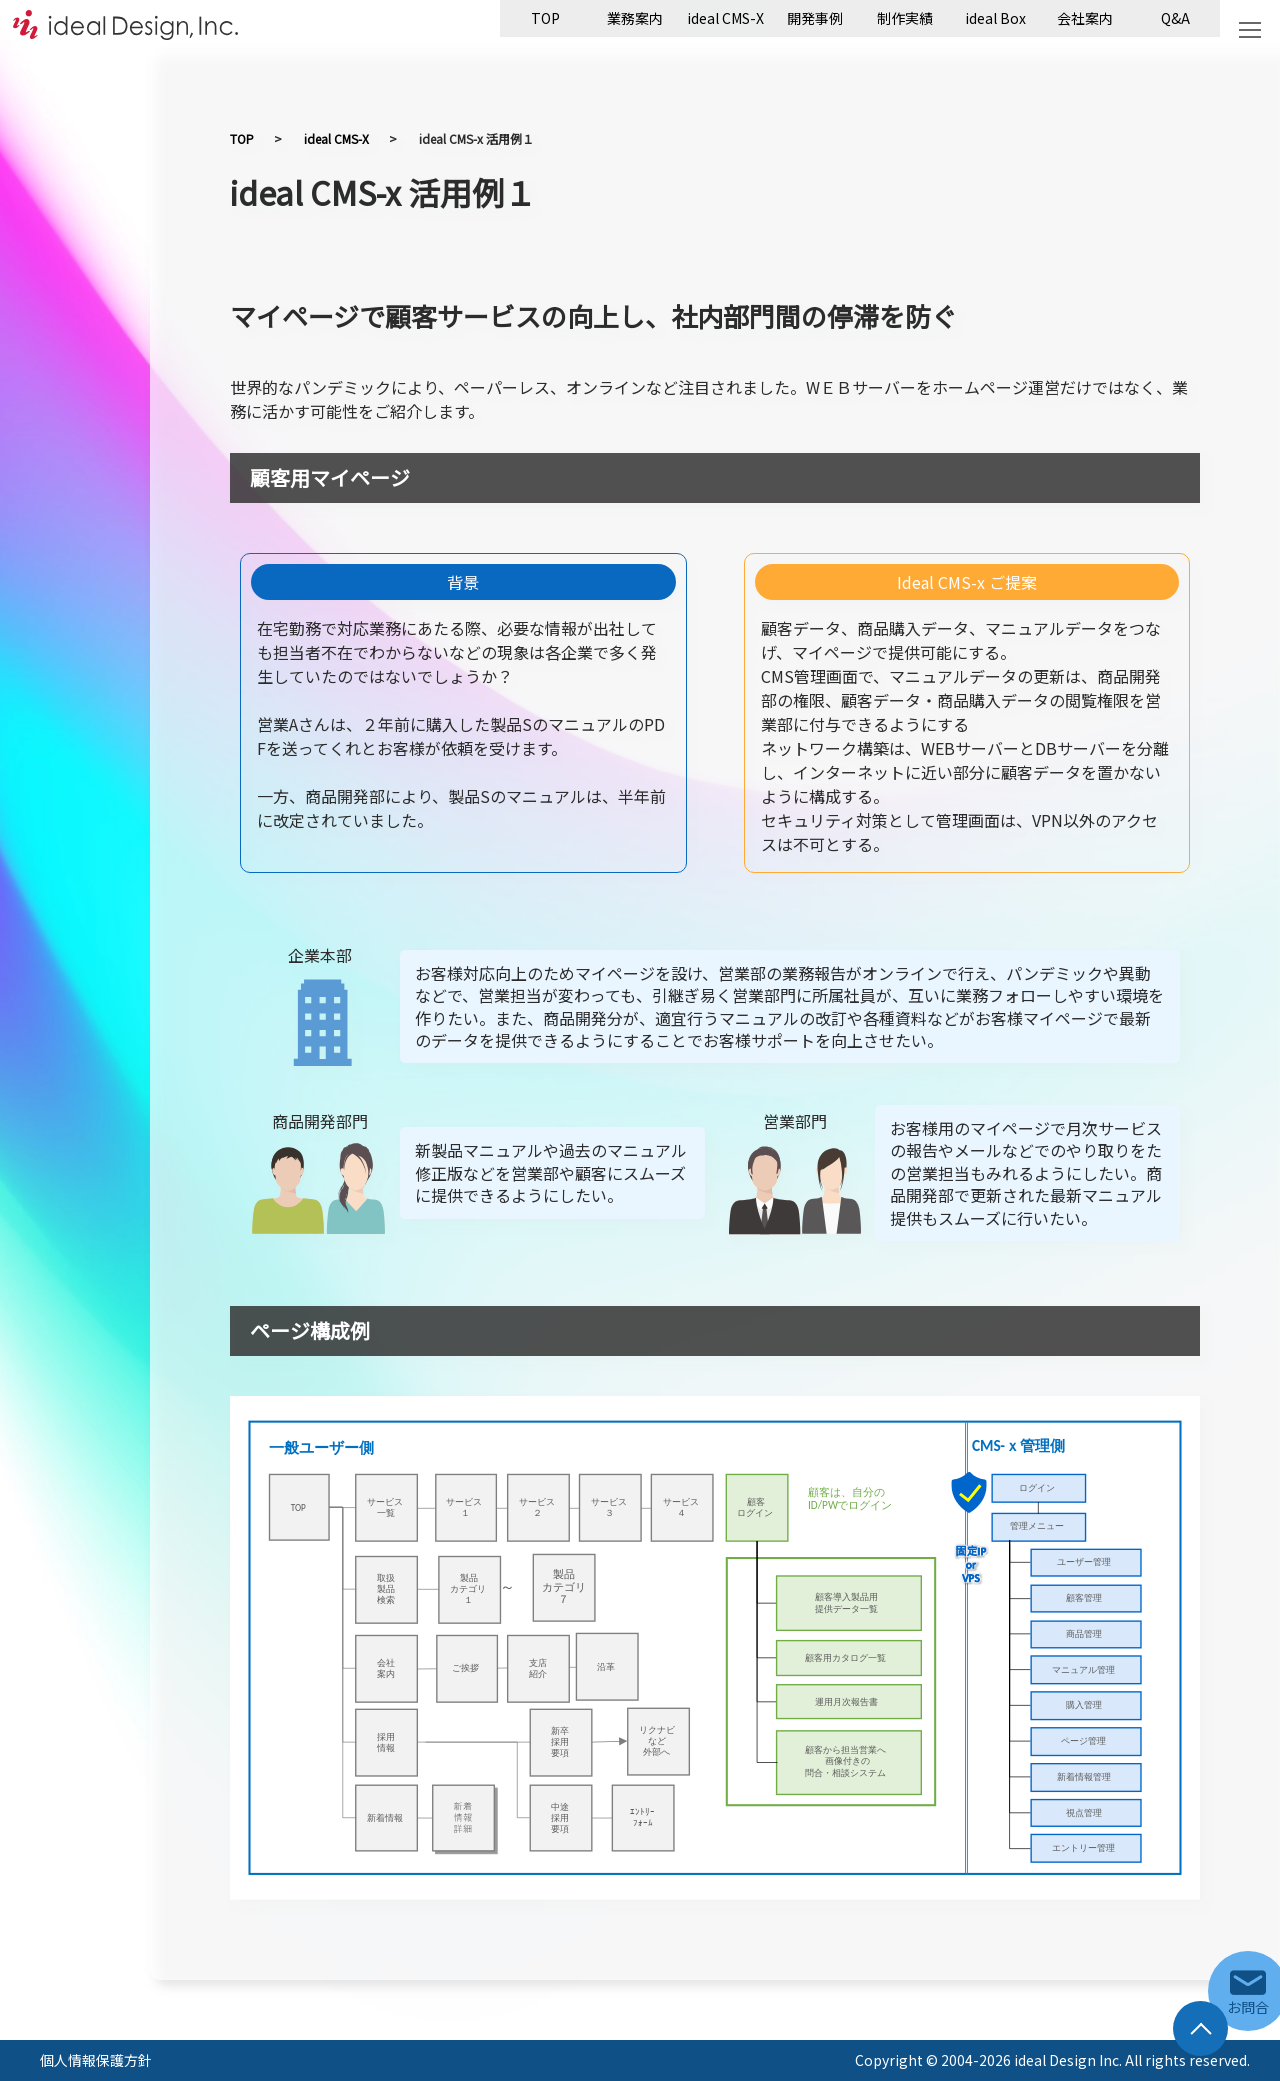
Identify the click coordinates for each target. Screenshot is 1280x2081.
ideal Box (995, 18)
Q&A (1175, 18)
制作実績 (905, 18)
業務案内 (635, 18)
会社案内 (1085, 18)
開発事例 (815, 18)
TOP (545, 18)
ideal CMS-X (725, 18)
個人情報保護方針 (96, 2060)
